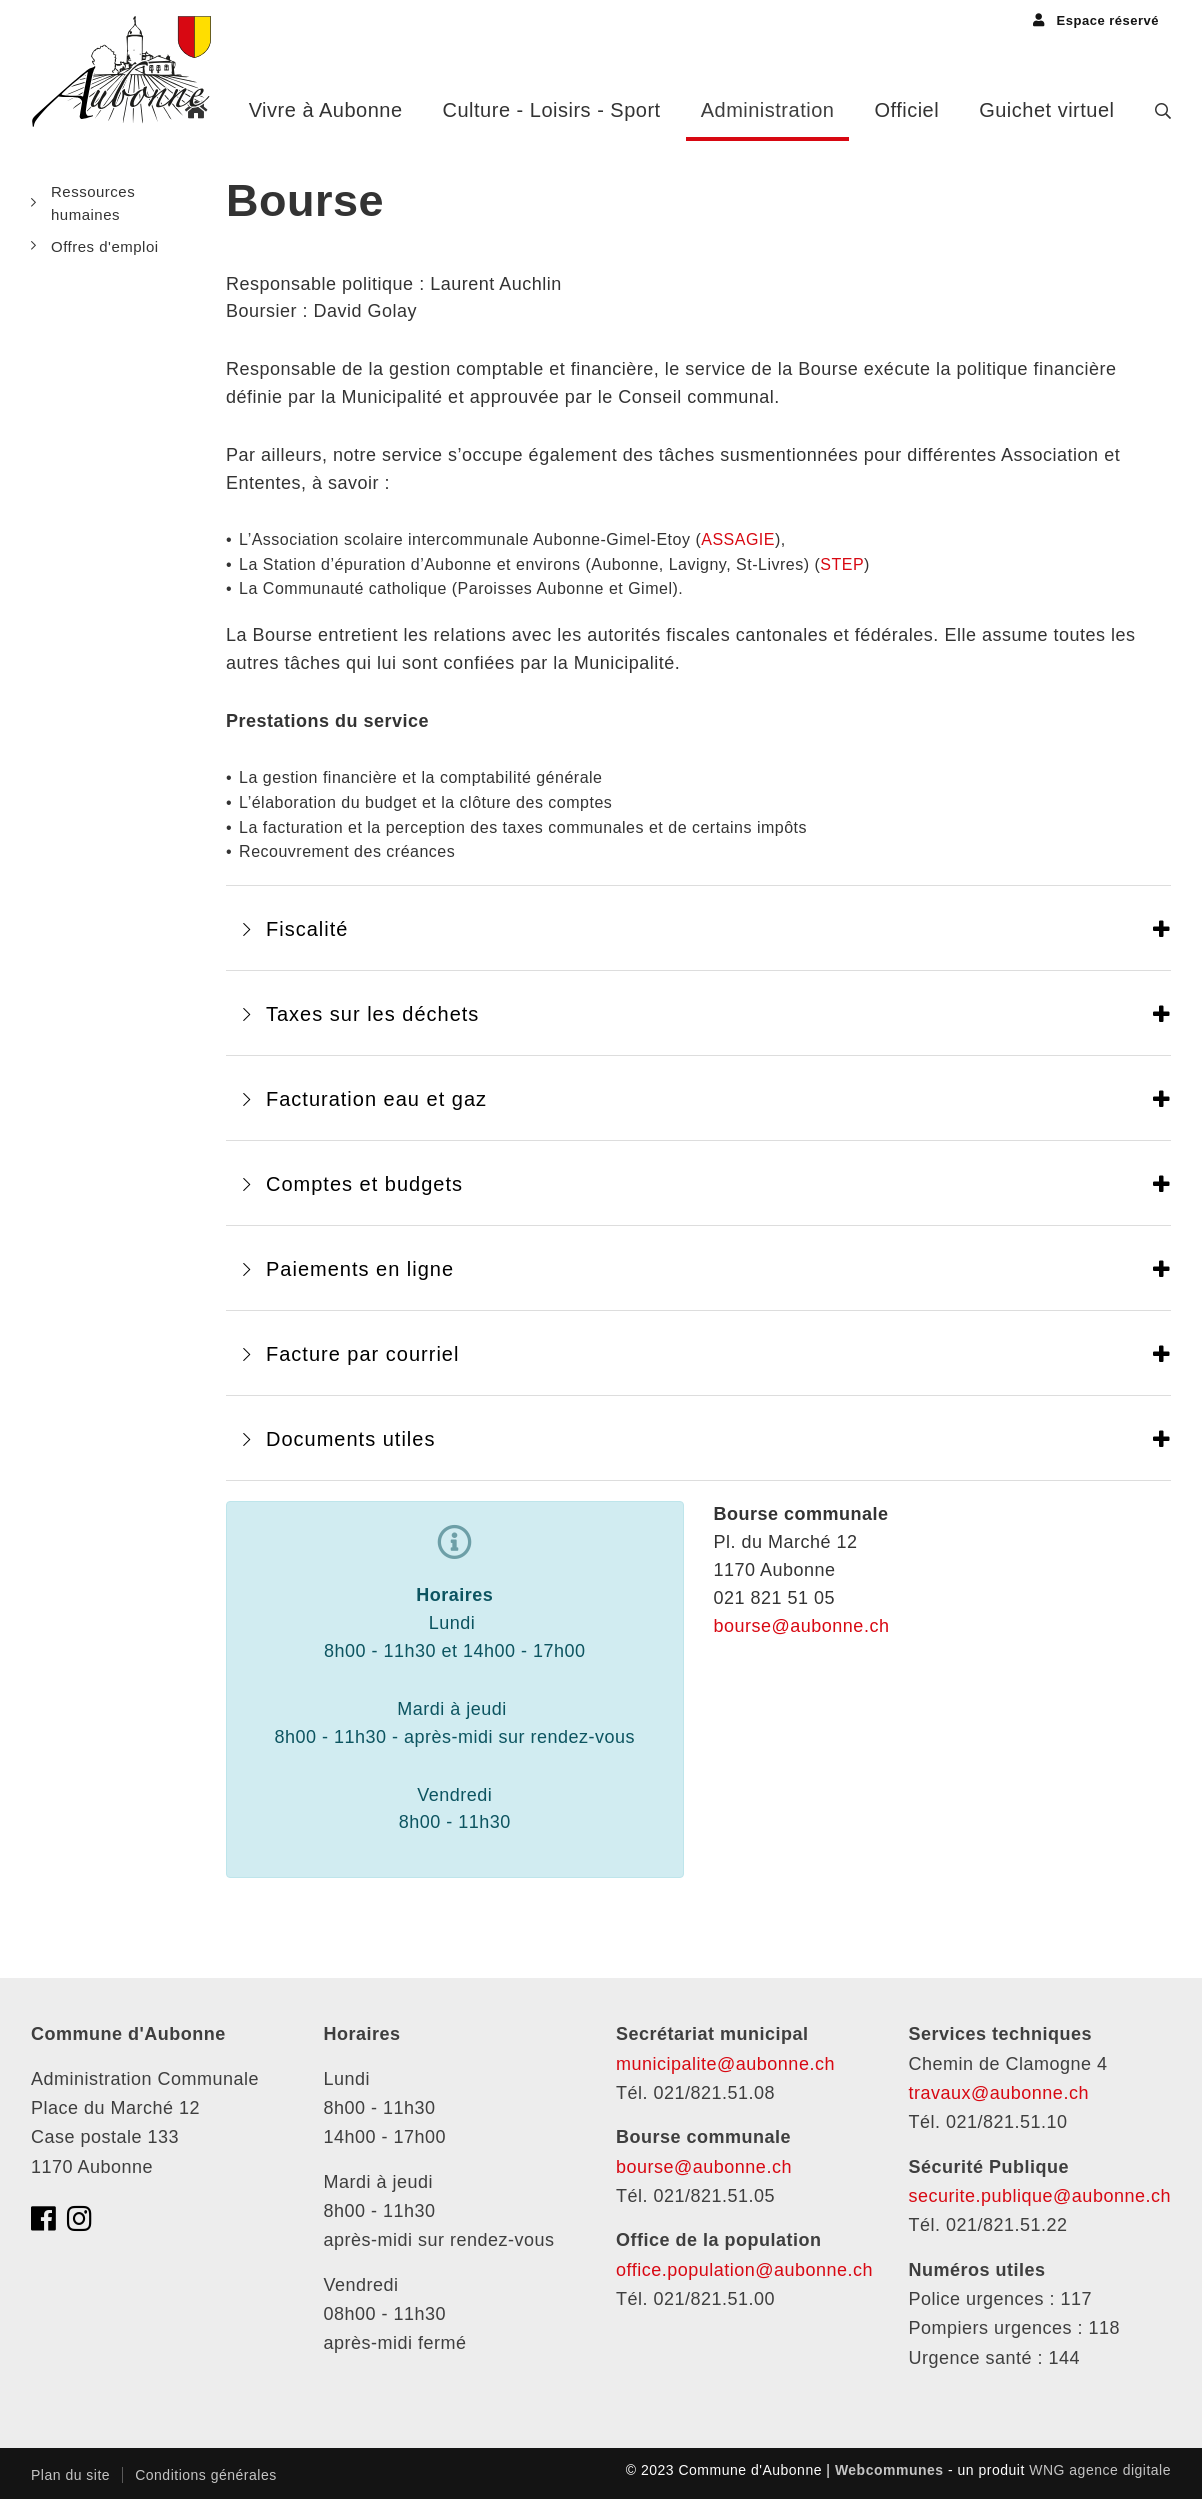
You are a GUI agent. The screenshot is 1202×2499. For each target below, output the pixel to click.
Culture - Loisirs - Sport (552, 110)
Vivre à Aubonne (326, 110)
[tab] (698, 928)
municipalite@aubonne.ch (725, 2064)
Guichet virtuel (1046, 110)
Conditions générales (206, 2475)
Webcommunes (889, 2470)
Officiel (906, 110)
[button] (698, 928)
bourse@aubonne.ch (802, 1626)
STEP (842, 564)
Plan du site (70, 2475)
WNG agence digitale (1100, 2470)
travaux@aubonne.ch (999, 2093)
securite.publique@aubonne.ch (1040, 2196)
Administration (768, 110)
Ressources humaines (93, 203)
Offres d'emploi (105, 246)
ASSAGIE (738, 539)
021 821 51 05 (775, 1598)
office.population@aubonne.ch (744, 2270)
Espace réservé (1096, 20)
